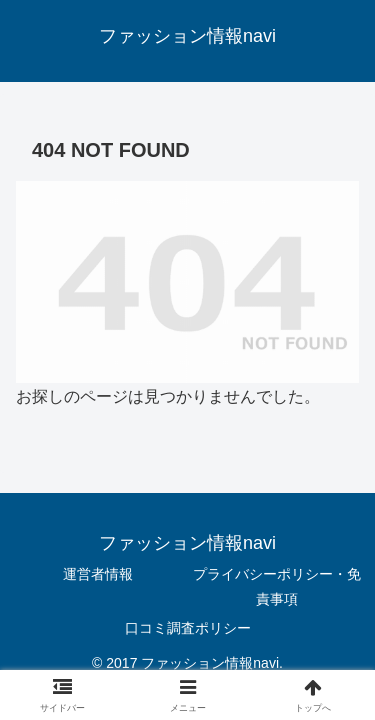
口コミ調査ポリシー (188, 628)
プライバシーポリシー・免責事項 (277, 586)
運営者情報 (98, 574)
